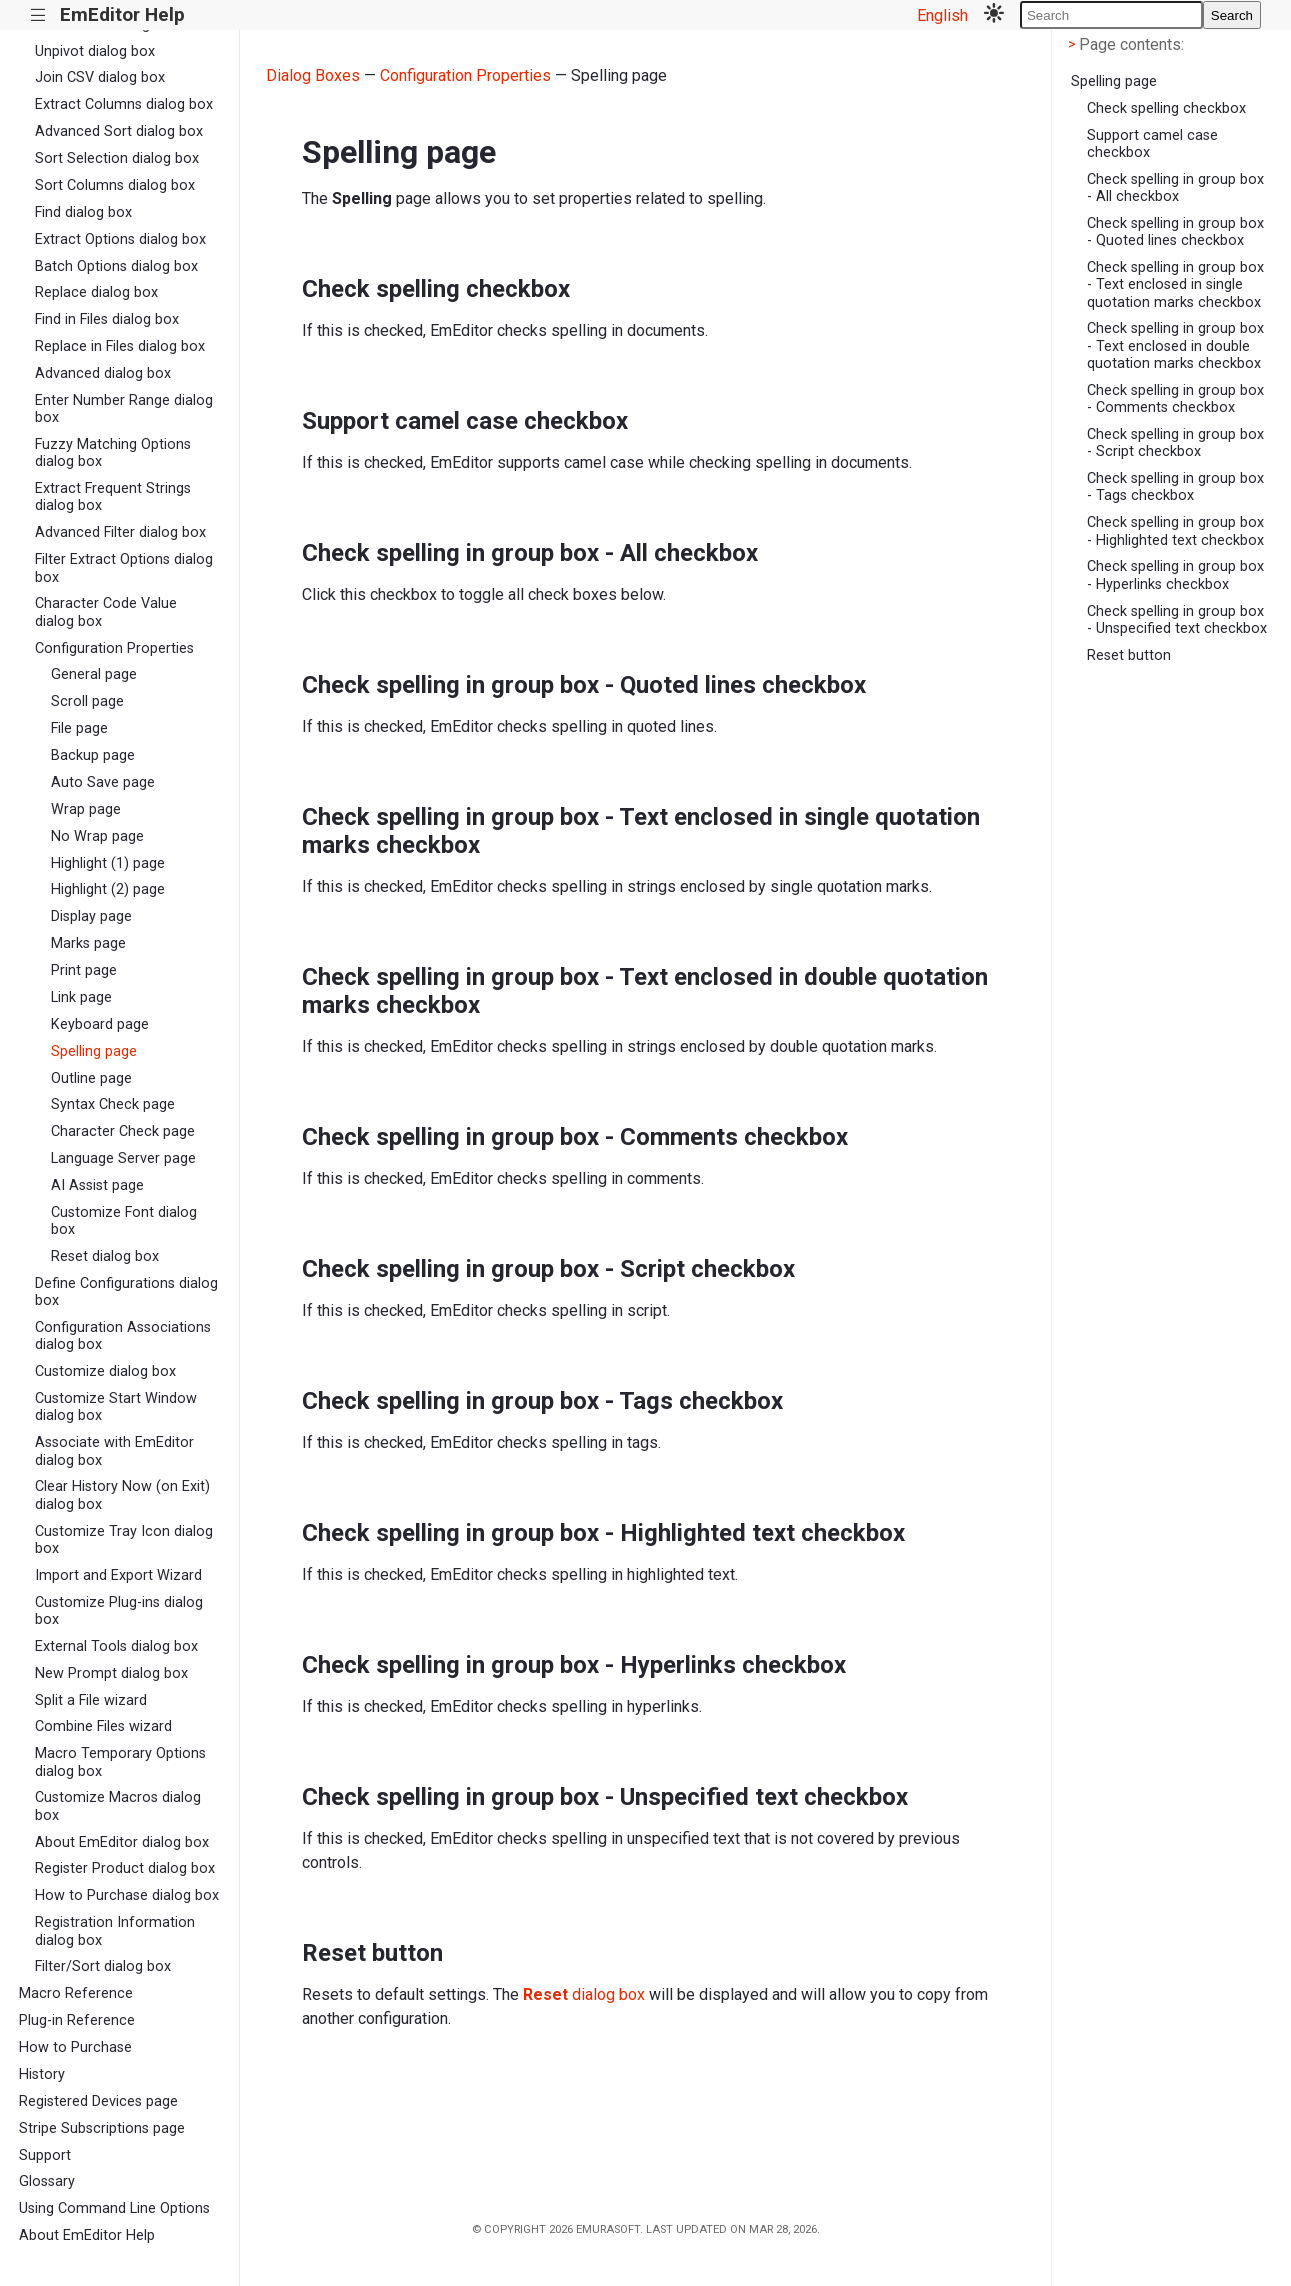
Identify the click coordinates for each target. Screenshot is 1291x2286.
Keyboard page (100, 1024)
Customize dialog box (105, 1371)
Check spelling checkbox (1166, 108)
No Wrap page (97, 836)
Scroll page (87, 701)
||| (38, 15)
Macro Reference (76, 1993)
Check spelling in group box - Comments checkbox (1175, 399)
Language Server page (123, 1158)
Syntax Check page (113, 1104)
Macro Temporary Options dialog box (120, 1762)
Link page (81, 997)
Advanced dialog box (103, 373)
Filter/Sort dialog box (103, 1966)
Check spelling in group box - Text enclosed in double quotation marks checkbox (1175, 346)
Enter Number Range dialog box (124, 409)
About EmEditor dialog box (122, 1842)
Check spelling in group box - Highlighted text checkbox (1175, 531)
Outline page (91, 1078)
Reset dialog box (105, 1256)
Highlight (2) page (108, 889)
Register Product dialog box (125, 1868)
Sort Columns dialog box (115, 185)
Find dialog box (83, 212)
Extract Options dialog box (120, 239)
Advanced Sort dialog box (119, 131)
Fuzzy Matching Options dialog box (113, 453)
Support (45, 2155)
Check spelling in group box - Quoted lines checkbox (1175, 232)
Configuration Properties (114, 648)
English (942, 15)
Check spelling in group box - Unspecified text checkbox (1177, 620)
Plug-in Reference (77, 2020)
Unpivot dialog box (95, 51)
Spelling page (94, 1051)
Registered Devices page (98, 2101)
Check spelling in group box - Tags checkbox (1175, 487)
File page (79, 728)
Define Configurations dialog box (126, 1292)
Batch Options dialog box (116, 266)
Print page (84, 970)
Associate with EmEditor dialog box (114, 1451)
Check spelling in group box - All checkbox (1175, 188)
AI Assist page (97, 1185)
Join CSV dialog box (100, 77)
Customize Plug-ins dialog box (119, 1611)
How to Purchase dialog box (127, 1895)
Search (1232, 15)
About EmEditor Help (87, 2235)
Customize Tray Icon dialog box (124, 1540)
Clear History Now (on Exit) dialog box (122, 1495)
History (42, 2074)
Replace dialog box (96, 292)
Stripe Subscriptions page (102, 2128)
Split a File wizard (91, 1700)
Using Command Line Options (114, 2208)
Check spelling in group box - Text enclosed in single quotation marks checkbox (1175, 285)
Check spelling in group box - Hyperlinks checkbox (1175, 575)
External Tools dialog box (116, 1646)
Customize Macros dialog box (118, 1806)
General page (94, 674)
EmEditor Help (122, 14)
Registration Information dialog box (115, 1931)
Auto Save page (103, 782)
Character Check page (123, 1131)
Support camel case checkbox (1152, 144)
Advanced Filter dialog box (120, 532)
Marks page (88, 943)
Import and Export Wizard (118, 1575)
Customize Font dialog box (124, 1221)
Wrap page (86, 809)
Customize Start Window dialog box (116, 1407)
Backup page (93, 755)
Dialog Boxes (313, 75)
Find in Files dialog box (107, 319)
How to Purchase (75, 2047)
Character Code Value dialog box (106, 612)
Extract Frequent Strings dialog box (113, 497)
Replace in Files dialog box (120, 346)
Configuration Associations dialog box (123, 1336)
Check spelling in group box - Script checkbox (1175, 443)
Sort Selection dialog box (117, 158)
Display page (91, 916)
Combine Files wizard (103, 1726)
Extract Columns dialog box (124, 104)
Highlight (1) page (108, 863)
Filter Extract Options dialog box (124, 568)
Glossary (47, 2181)
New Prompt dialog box (111, 1673)
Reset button (1129, 655)
